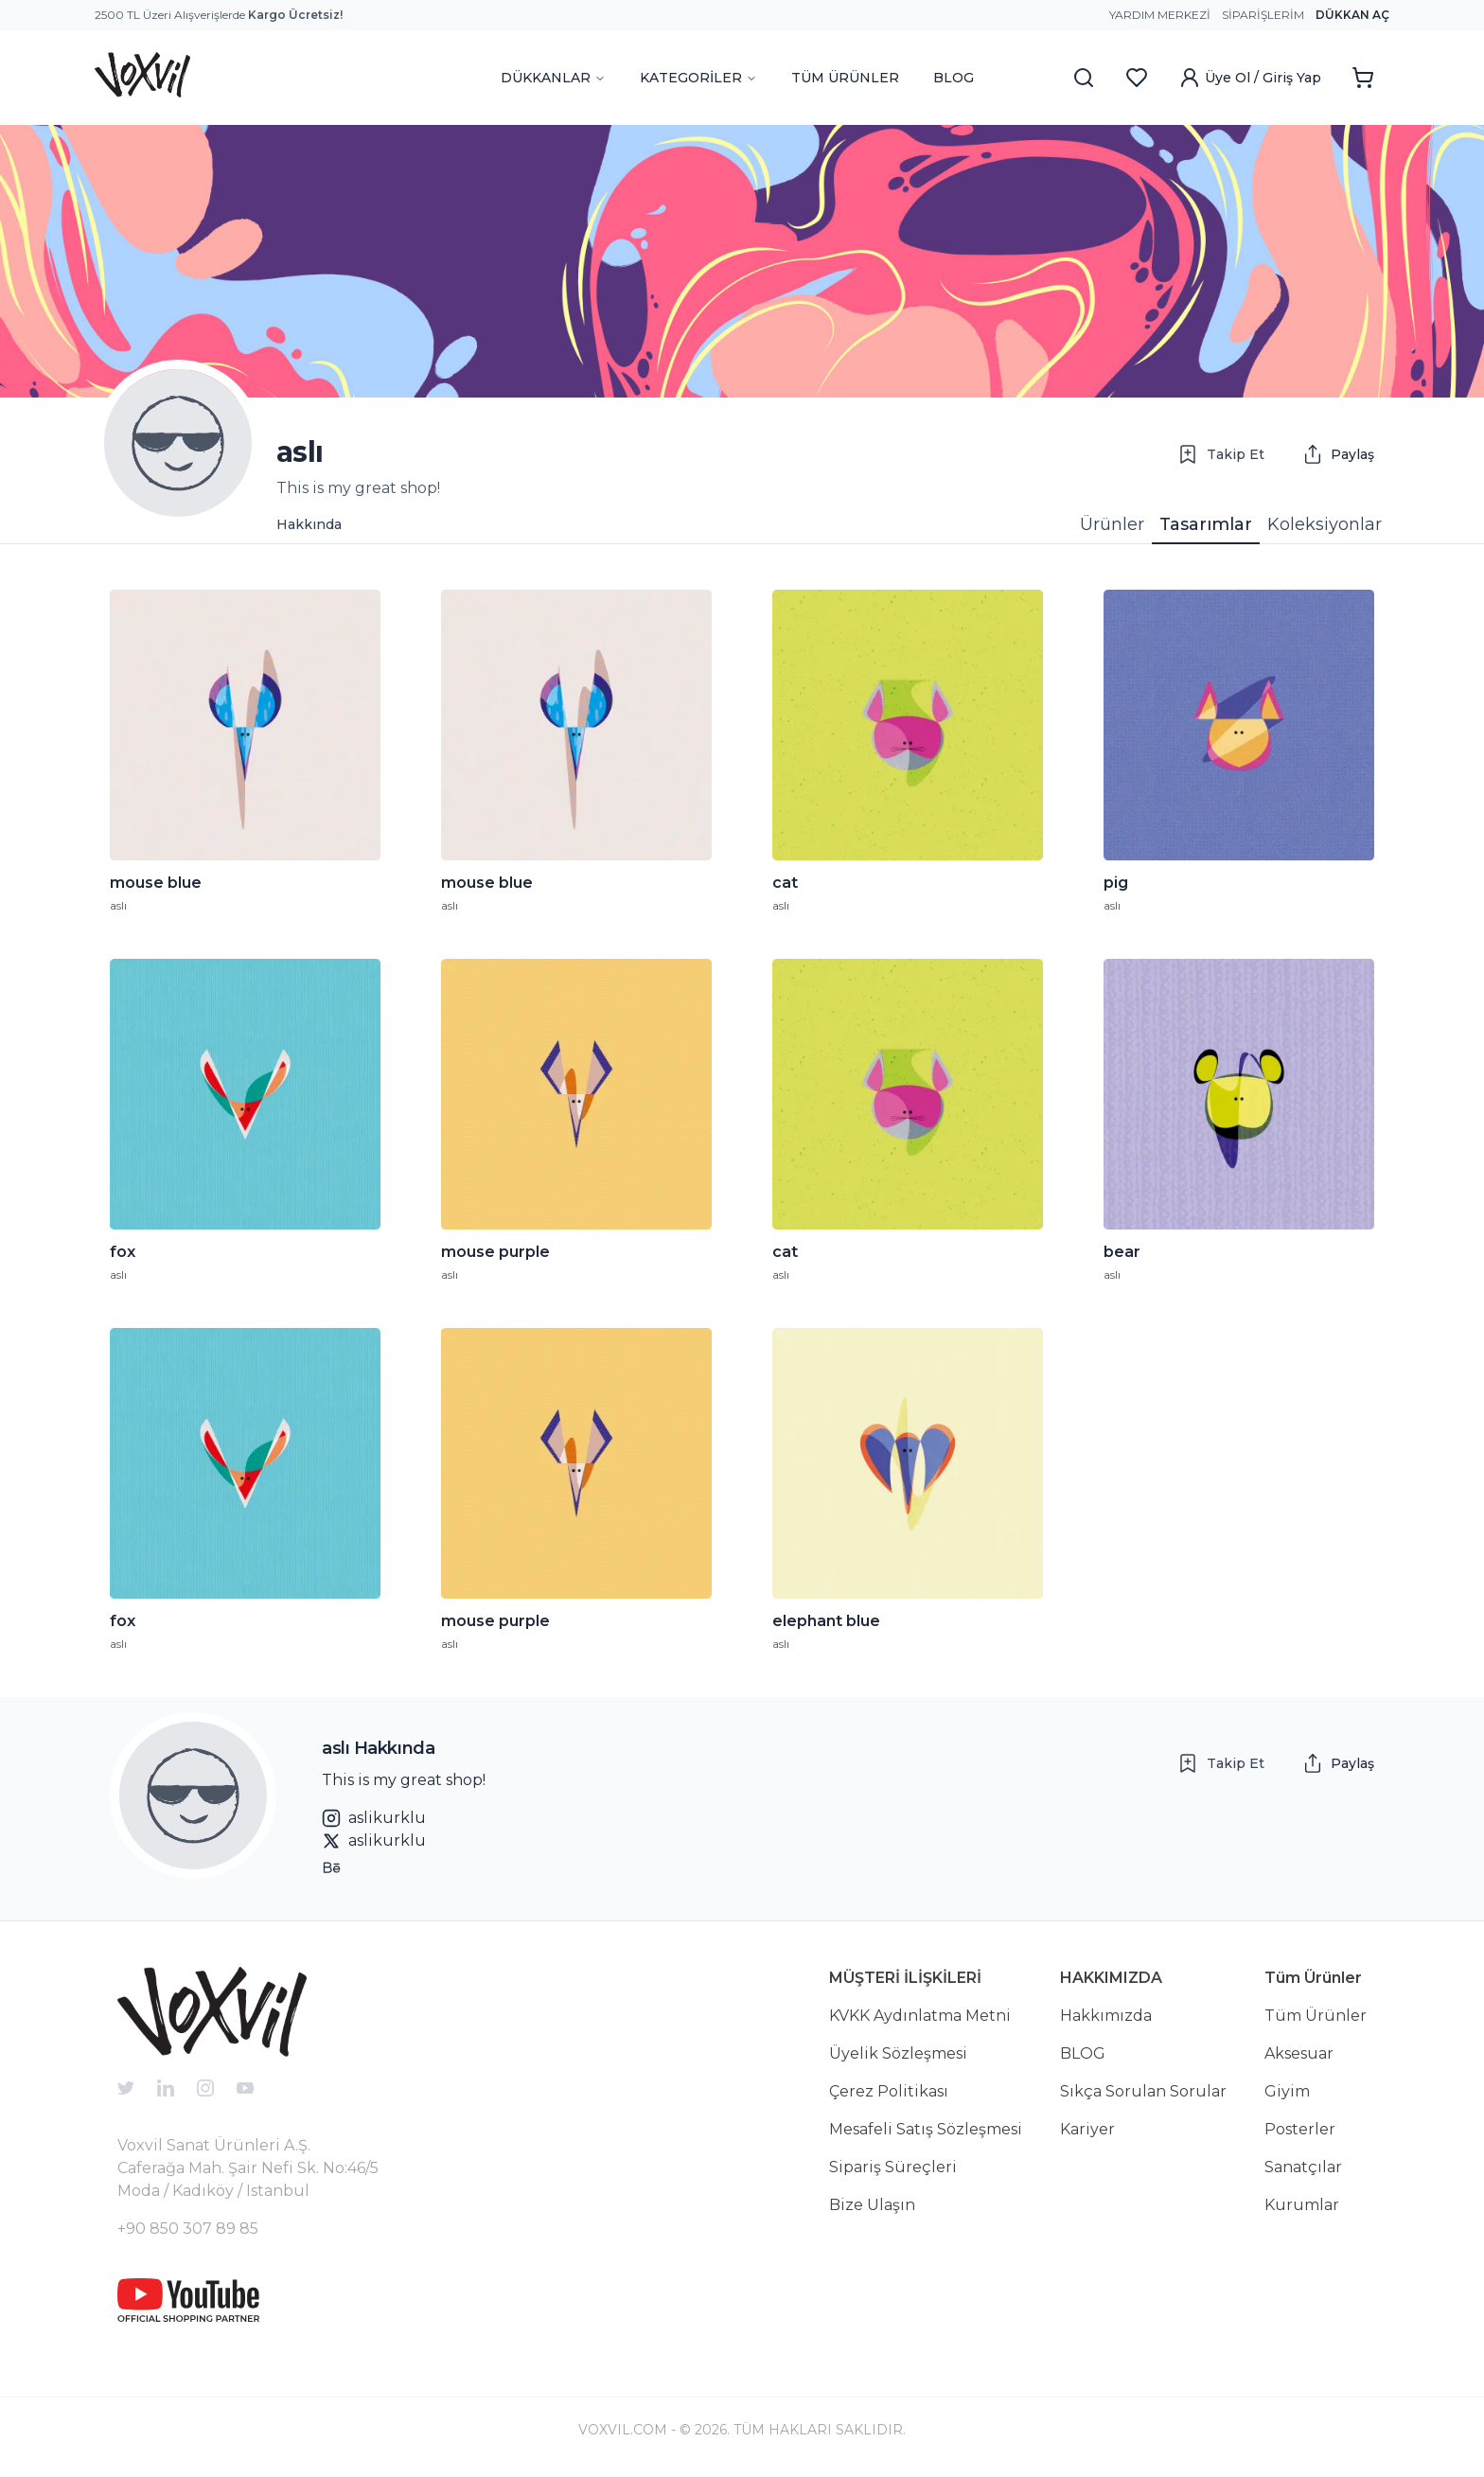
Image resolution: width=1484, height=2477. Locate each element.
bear (1122, 1252)
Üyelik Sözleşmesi (898, 2053)
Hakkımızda (1106, 2016)
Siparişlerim (1263, 15)
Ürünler (1112, 524)
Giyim (1287, 2091)
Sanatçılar (1303, 2167)
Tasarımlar (1205, 524)
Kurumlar (1301, 2205)
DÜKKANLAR (553, 77)
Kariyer (1087, 2129)
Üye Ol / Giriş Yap (1249, 77)
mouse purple (495, 1252)
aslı (118, 905)
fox (122, 1252)
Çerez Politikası (888, 2091)
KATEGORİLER (698, 77)
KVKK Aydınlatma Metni (920, 2016)
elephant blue (826, 1621)
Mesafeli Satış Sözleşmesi (925, 2129)
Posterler (1299, 2129)
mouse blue (156, 883)
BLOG (953, 77)
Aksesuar (1299, 2053)
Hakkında (309, 524)
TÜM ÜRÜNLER (845, 77)
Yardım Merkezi (1159, 15)
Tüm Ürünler (1315, 2016)
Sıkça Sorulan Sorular (1143, 2091)
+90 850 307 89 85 (187, 2229)
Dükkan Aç (1352, 15)
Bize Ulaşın (872, 2205)
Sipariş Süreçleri (893, 2167)
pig (1116, 883)
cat (785, 883)
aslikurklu (374, 1818)
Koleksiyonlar (1324, 524)
